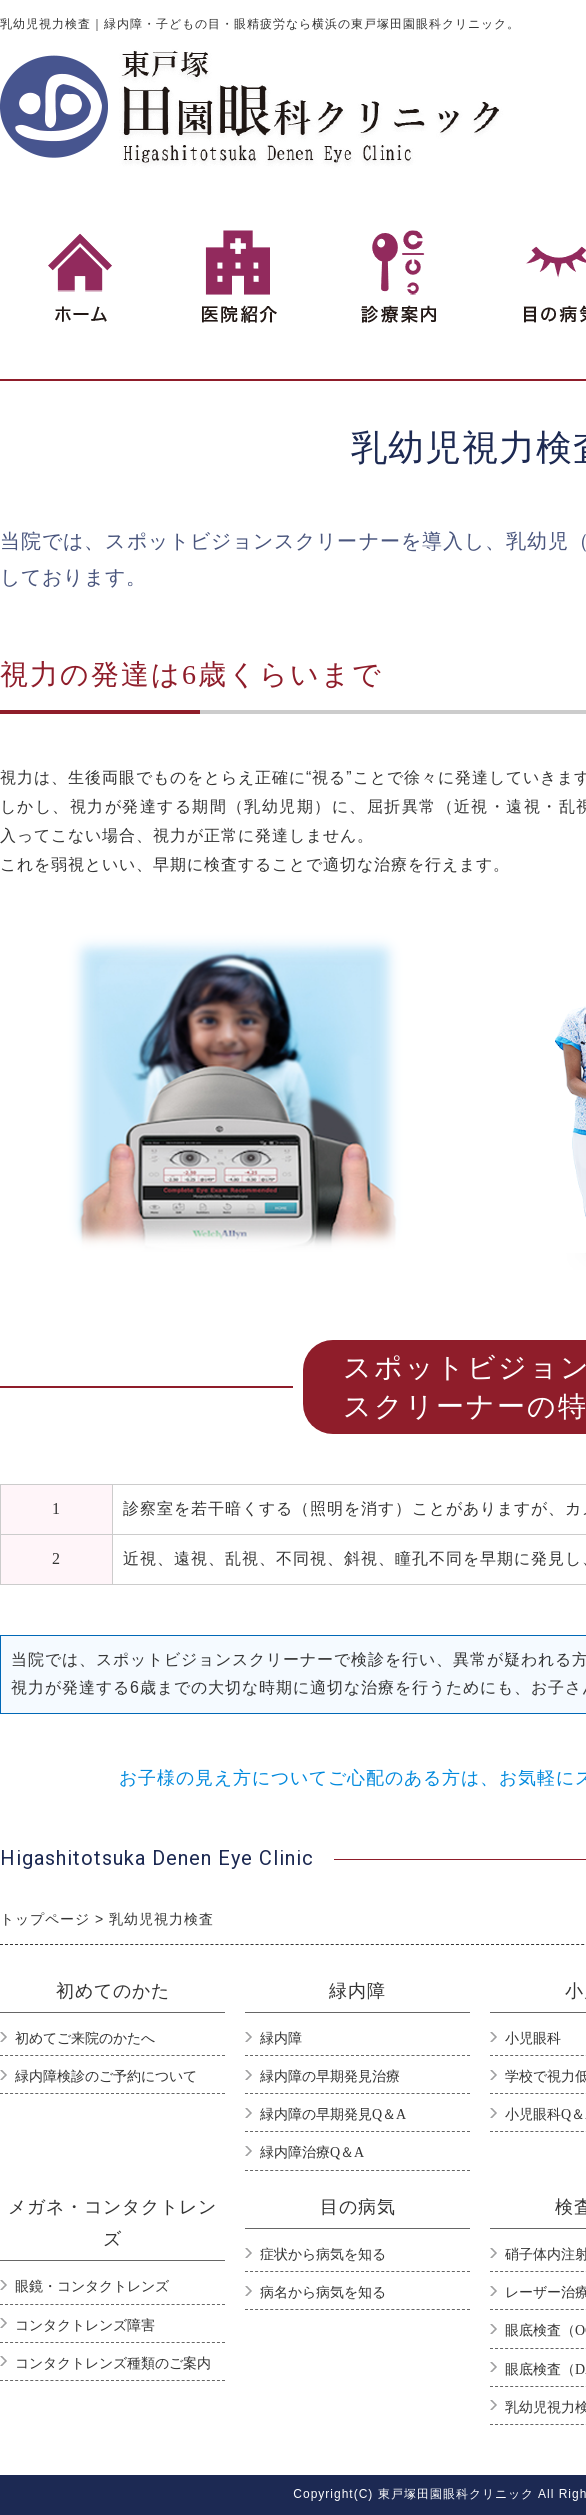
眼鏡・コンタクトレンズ (92, 2286)
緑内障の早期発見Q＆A (333, 2114)
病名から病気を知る (323, 2292)
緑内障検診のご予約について (106, 2076)
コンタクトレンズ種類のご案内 (113, 2363)
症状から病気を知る (323, 2254)
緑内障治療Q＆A (312, 2152)
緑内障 (281, 2038)
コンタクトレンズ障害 (85, 2325)
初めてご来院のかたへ (85, 2038)
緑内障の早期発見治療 (330, 2076)
